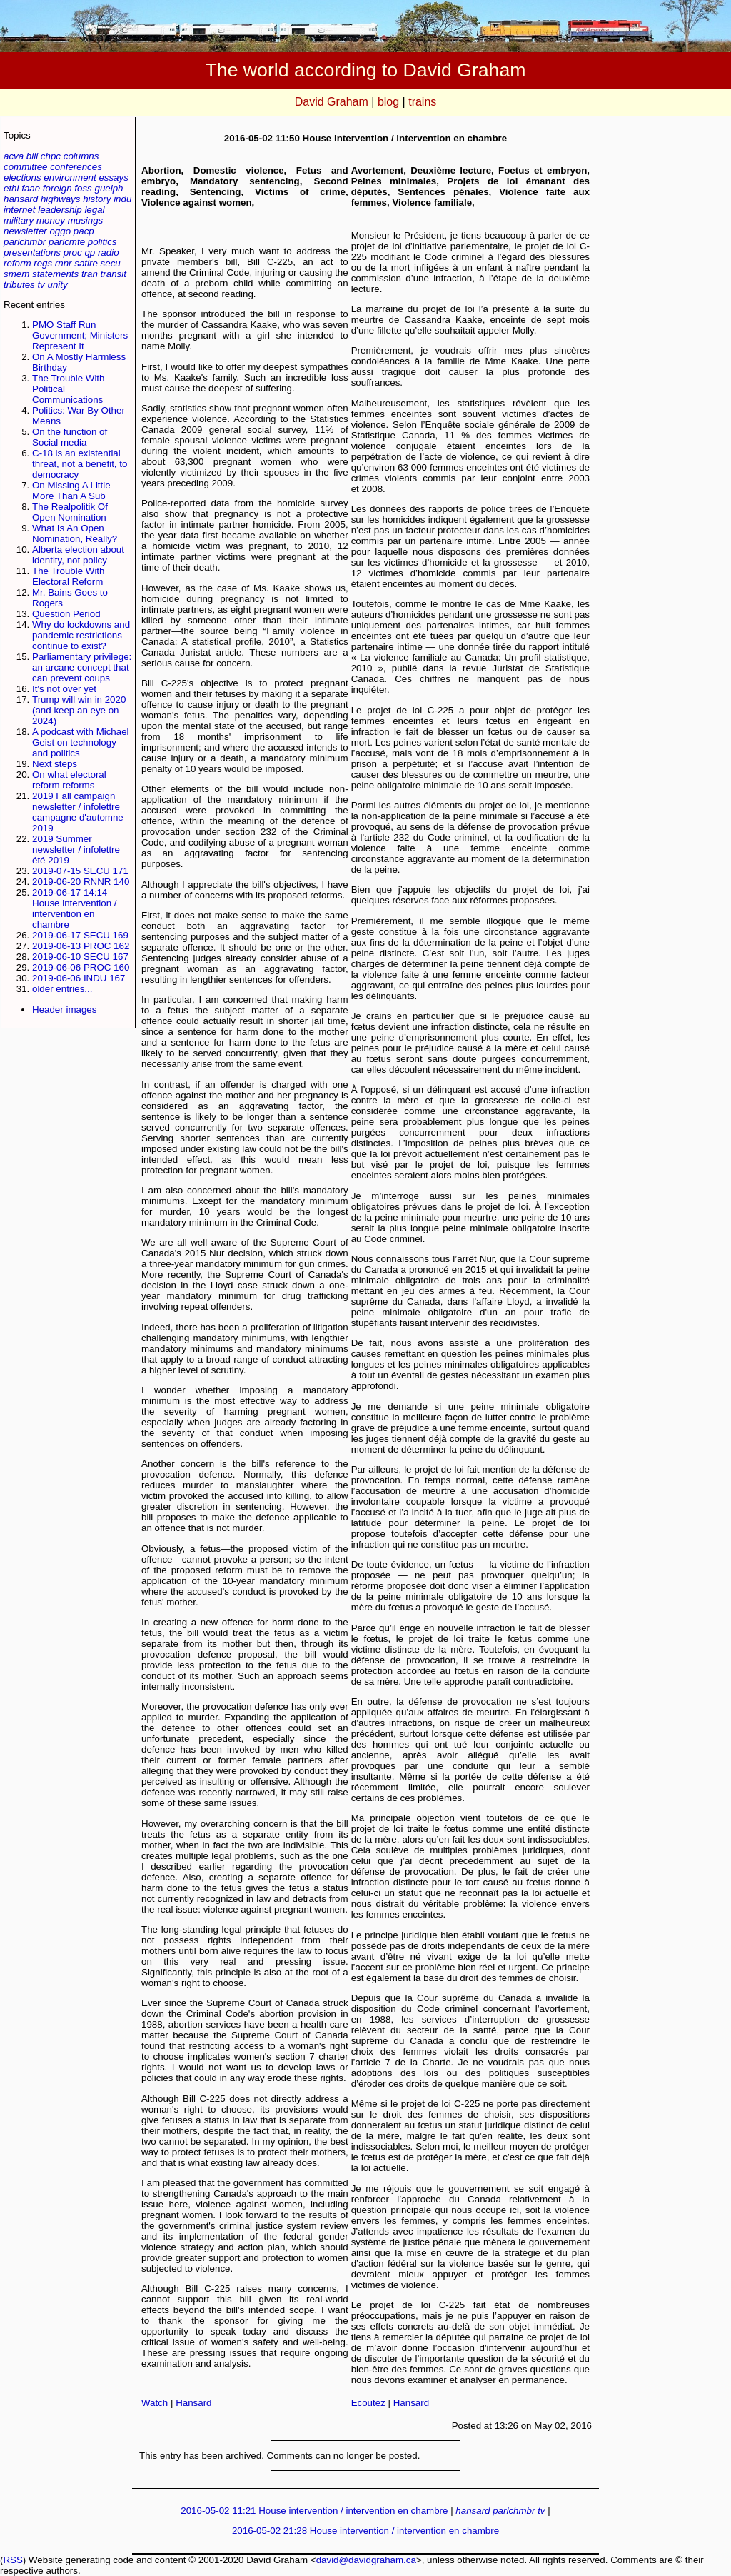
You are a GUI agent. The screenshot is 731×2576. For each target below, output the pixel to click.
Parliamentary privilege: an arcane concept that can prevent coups (81, 667)
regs (43, 263)
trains (422, 102)
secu (111, 263)
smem (16, 274)
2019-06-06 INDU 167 (78, 978)
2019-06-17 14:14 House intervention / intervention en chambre (74, 908)
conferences (76, 166)
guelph (108, 188)
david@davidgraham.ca (366, 2560)
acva (14, 156)
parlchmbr (25, 241)
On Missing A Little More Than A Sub (71, 490)
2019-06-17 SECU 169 (80, 935)
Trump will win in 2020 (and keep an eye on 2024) (79, 710)
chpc (51, 156)
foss (82, 188)
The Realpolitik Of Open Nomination (70, 512)
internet (19, 209)
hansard (21, 199)
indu (122, 199)
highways (61, 199)
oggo (60, 231)
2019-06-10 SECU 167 (80, 956)
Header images (64, 1009)
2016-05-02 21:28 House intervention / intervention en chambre (365, 2530)
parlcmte (67, 241)
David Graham (331, 102)
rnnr (63, 263)
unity (58, 284)
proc (73, 252)
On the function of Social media (69, 437)
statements (55, 274)
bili (32, 156)
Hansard (193, 2402)
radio (108, 252)
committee (25, 166)
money (50, 220)
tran (89, 274)
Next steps (54, 763)
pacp (84, 231)
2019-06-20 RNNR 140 (80, 881)
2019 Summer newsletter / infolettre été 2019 (76, 849)
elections (22, 177)
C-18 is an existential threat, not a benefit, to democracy (79, 464)
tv (40, 284)
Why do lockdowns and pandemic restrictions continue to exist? (81, 635)
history (97, 199)
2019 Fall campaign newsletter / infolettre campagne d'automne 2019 (77, 812)
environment (70, 177)
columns (81, 156)
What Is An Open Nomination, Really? (74, 533)
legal (94, 209)
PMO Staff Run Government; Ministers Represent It (80, 335)
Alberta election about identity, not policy (78, 555)
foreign (57, 188)
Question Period (66, 613)
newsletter (25, 231)
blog (388, 102)
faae (30, 188)
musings (86, 220)
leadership (60, 209)
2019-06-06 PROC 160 (80, 967)
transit (113, 274)
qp (89, 252)
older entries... (62, 988)
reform (17, 263)
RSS (12, 2560)
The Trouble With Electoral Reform (68, 576)
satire (86, 263)
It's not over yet (64, 688)
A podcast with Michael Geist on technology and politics (80, 742)
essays (113, 177)
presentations (32, 252)
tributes (19, 284)
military (19, 220)
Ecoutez (368, 2402)
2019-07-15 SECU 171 (80, 871)
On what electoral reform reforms (69, 780)
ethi (11, 188)
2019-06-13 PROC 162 (80, 946)
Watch (154, 2402)
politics (102, 241)
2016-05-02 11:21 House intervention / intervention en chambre (314, 2510)
